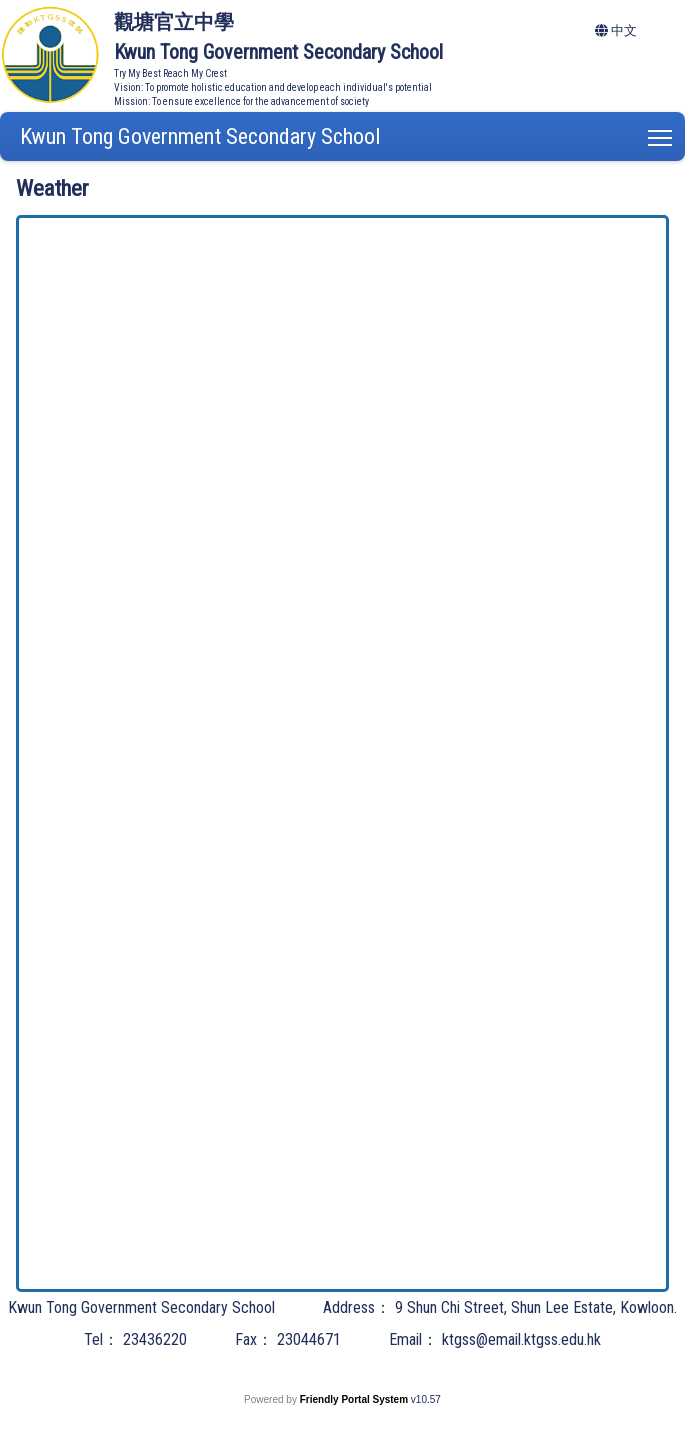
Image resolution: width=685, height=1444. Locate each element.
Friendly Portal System (355, 1399)
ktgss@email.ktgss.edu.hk (521, 1339)
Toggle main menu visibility (661, 133)
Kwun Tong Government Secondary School (200, 136)
